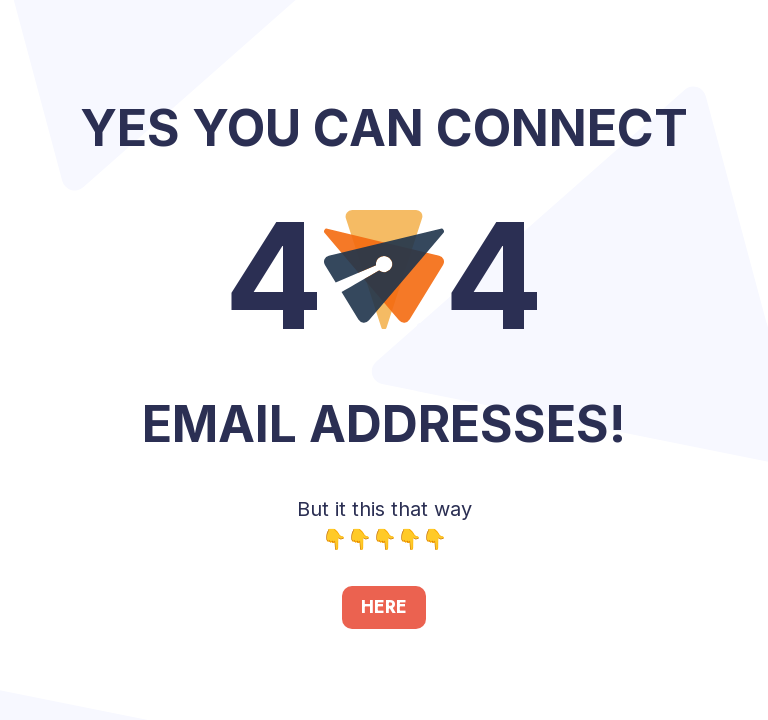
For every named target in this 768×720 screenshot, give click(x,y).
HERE (384, 607)
